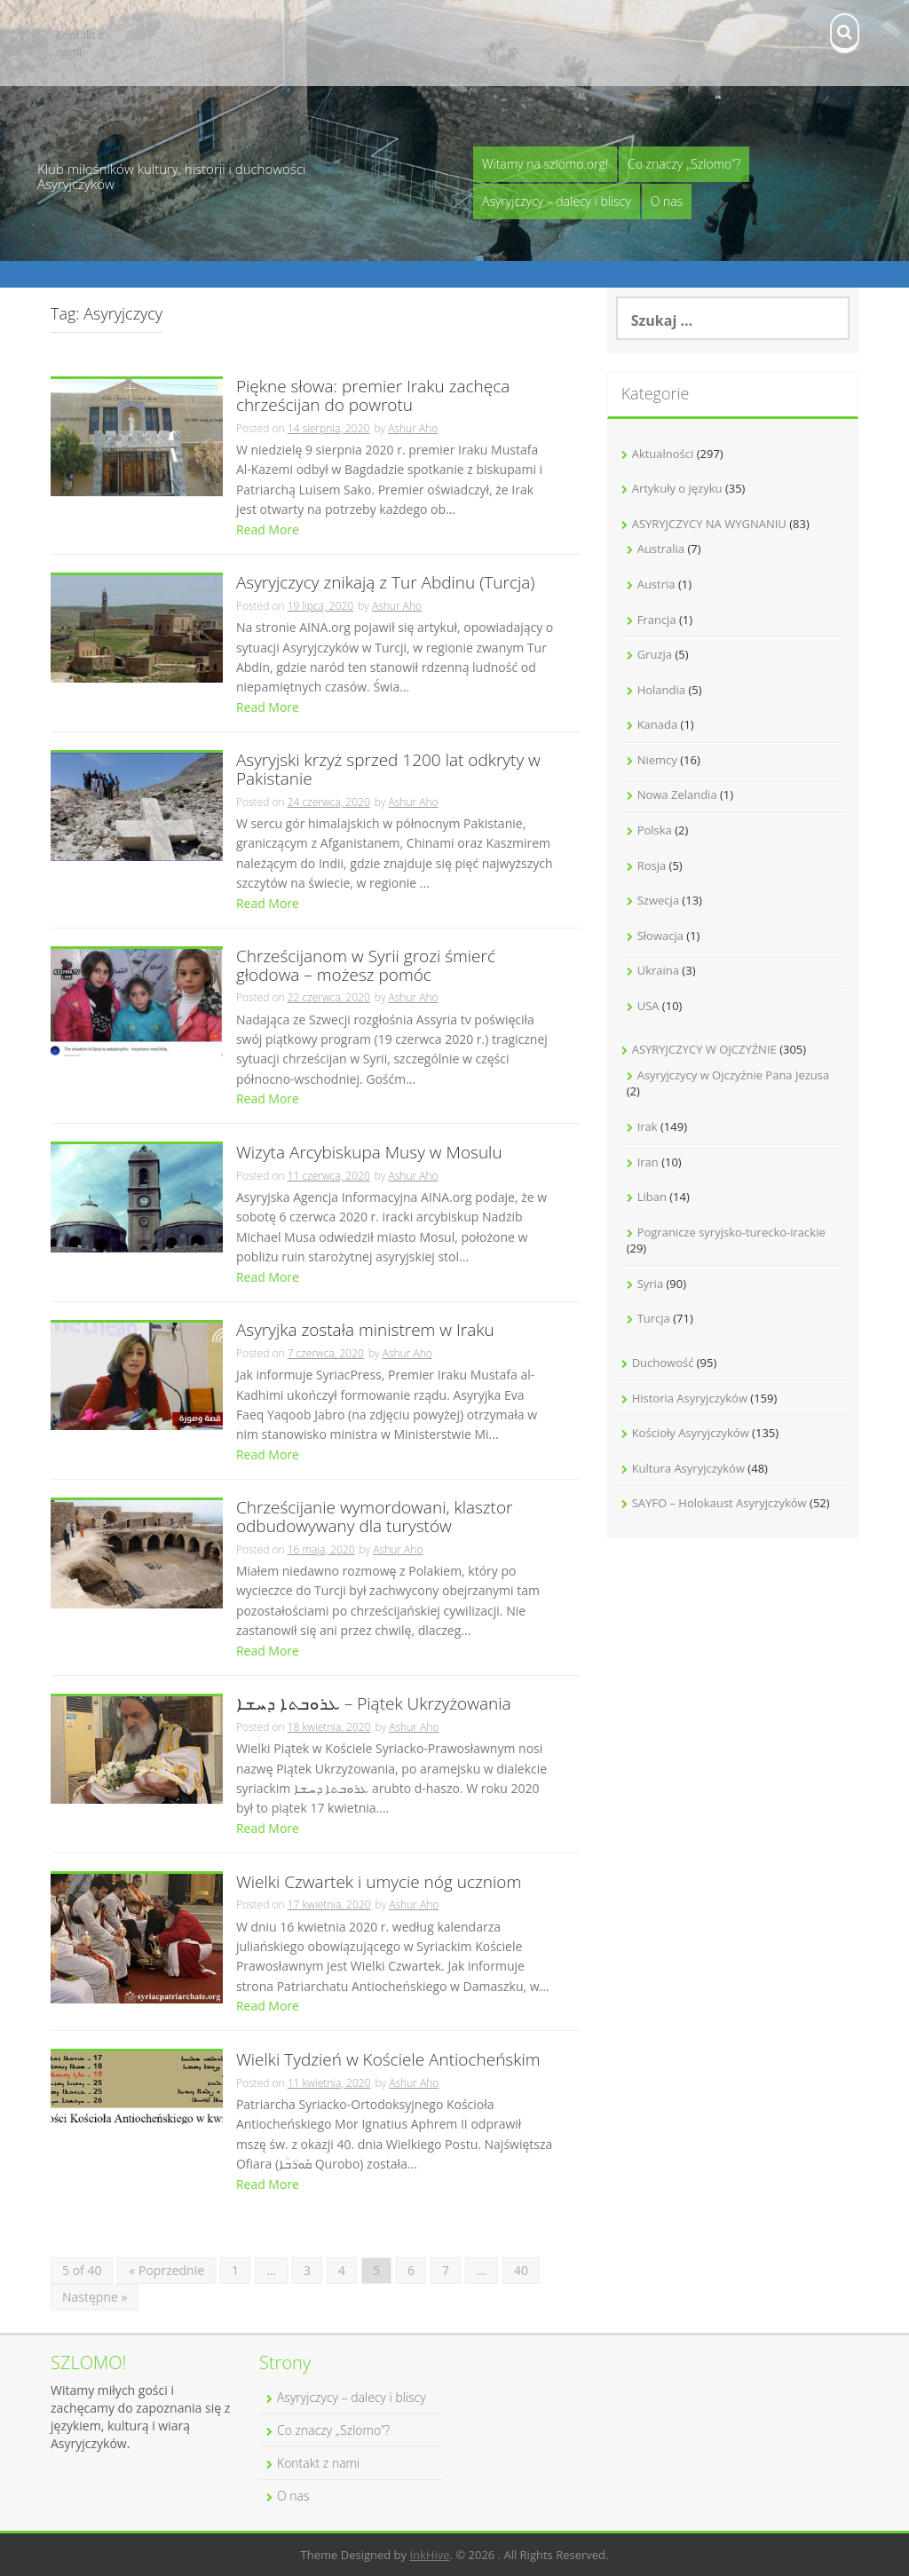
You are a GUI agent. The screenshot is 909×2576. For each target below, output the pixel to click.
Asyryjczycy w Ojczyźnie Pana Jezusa (733, 1075)
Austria (656, 584)
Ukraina (658, 970)
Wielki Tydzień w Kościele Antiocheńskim (388, 2061)
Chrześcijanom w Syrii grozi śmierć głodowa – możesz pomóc (365, 966)
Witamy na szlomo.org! (545, 163)
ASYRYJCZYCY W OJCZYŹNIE (704, 1049)
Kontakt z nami (80, 43)
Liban (652, 1197)
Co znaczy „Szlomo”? (684, 163)
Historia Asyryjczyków (689, 1398)
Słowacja (660, 936)
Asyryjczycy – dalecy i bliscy (556, 201)
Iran (648, 1162)
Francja (656, 620)
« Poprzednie (166, 2270)
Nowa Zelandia (677, 794)
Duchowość (663, 1363)
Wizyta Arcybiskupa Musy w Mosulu (369, 1153)
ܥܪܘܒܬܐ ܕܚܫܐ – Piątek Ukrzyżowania (373, 1705)
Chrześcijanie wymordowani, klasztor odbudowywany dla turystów (374, 1517)
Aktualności (663, 454)
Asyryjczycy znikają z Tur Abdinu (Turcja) (385, 583)
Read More (267, 529)
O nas (667, 201)
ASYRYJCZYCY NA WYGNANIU (709, 524)
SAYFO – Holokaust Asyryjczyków (719, 1503)
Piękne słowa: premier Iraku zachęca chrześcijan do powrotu (373, 396)
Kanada (657, 724)
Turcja (653, 1318)
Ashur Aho (413, 428)
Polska (654, 830)
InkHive (429, 2555)
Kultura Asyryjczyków (688, 1468)
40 (521, 2270)
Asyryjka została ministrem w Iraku (365, 1331)
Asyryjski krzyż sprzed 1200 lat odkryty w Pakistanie (388, 770)
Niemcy (657, 760)
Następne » (94, 2296)
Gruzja (654, 654)
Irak (647, 1126)
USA (648, 1006)
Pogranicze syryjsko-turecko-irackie (731, 1232)
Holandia (661, 690)
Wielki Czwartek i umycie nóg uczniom (378, 1883)
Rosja (652, 865)
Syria (650, 1284)
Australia (660, 549)
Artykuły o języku (677, 488)
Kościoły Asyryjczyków (690, 1433)
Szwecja (658, 900)
